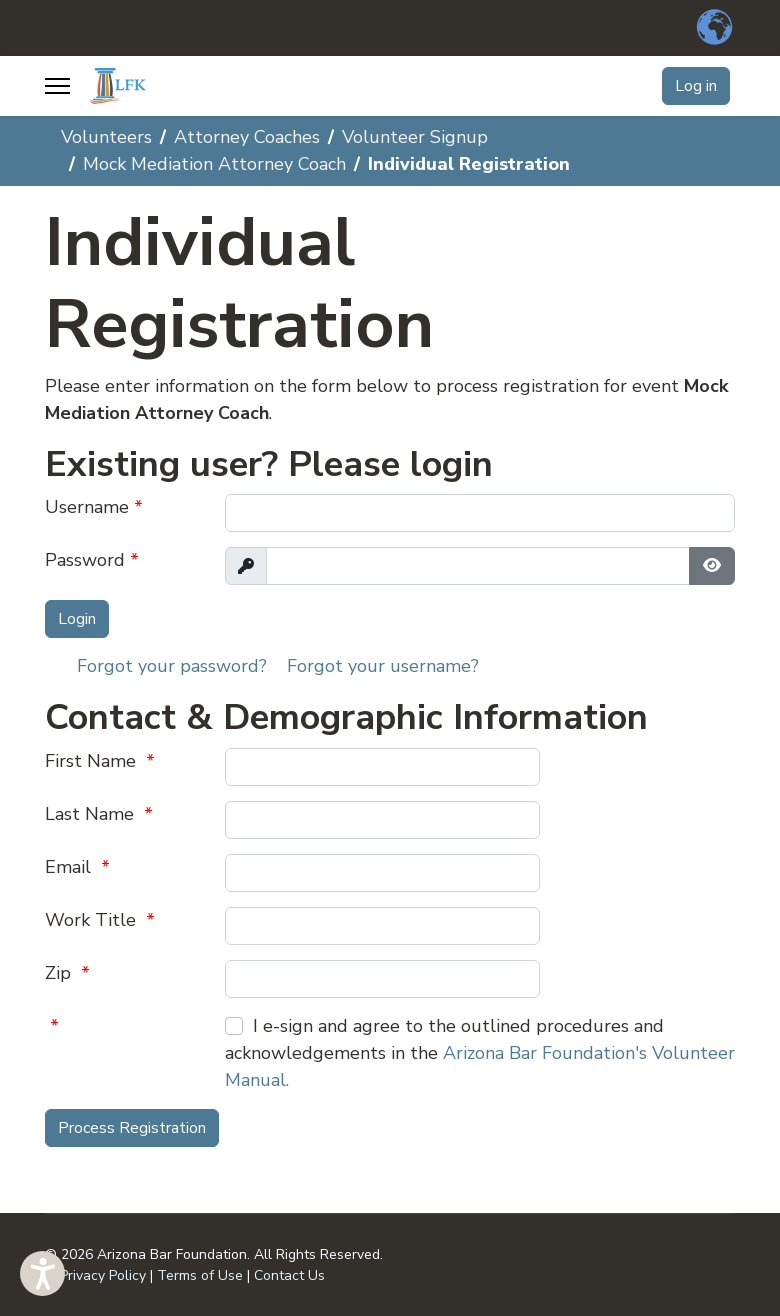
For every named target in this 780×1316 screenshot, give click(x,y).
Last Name (99, 814)
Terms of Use (200, 1275)
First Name (100, 761)
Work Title (100, 920)
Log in (696, 86)
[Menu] (57, 86)
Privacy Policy (103, 1275)
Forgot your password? (172, 666)
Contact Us (289, 1275)
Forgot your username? (383, 666)
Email (77, 867)
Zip (67, 973)
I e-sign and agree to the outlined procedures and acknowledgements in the (480, 1053)
